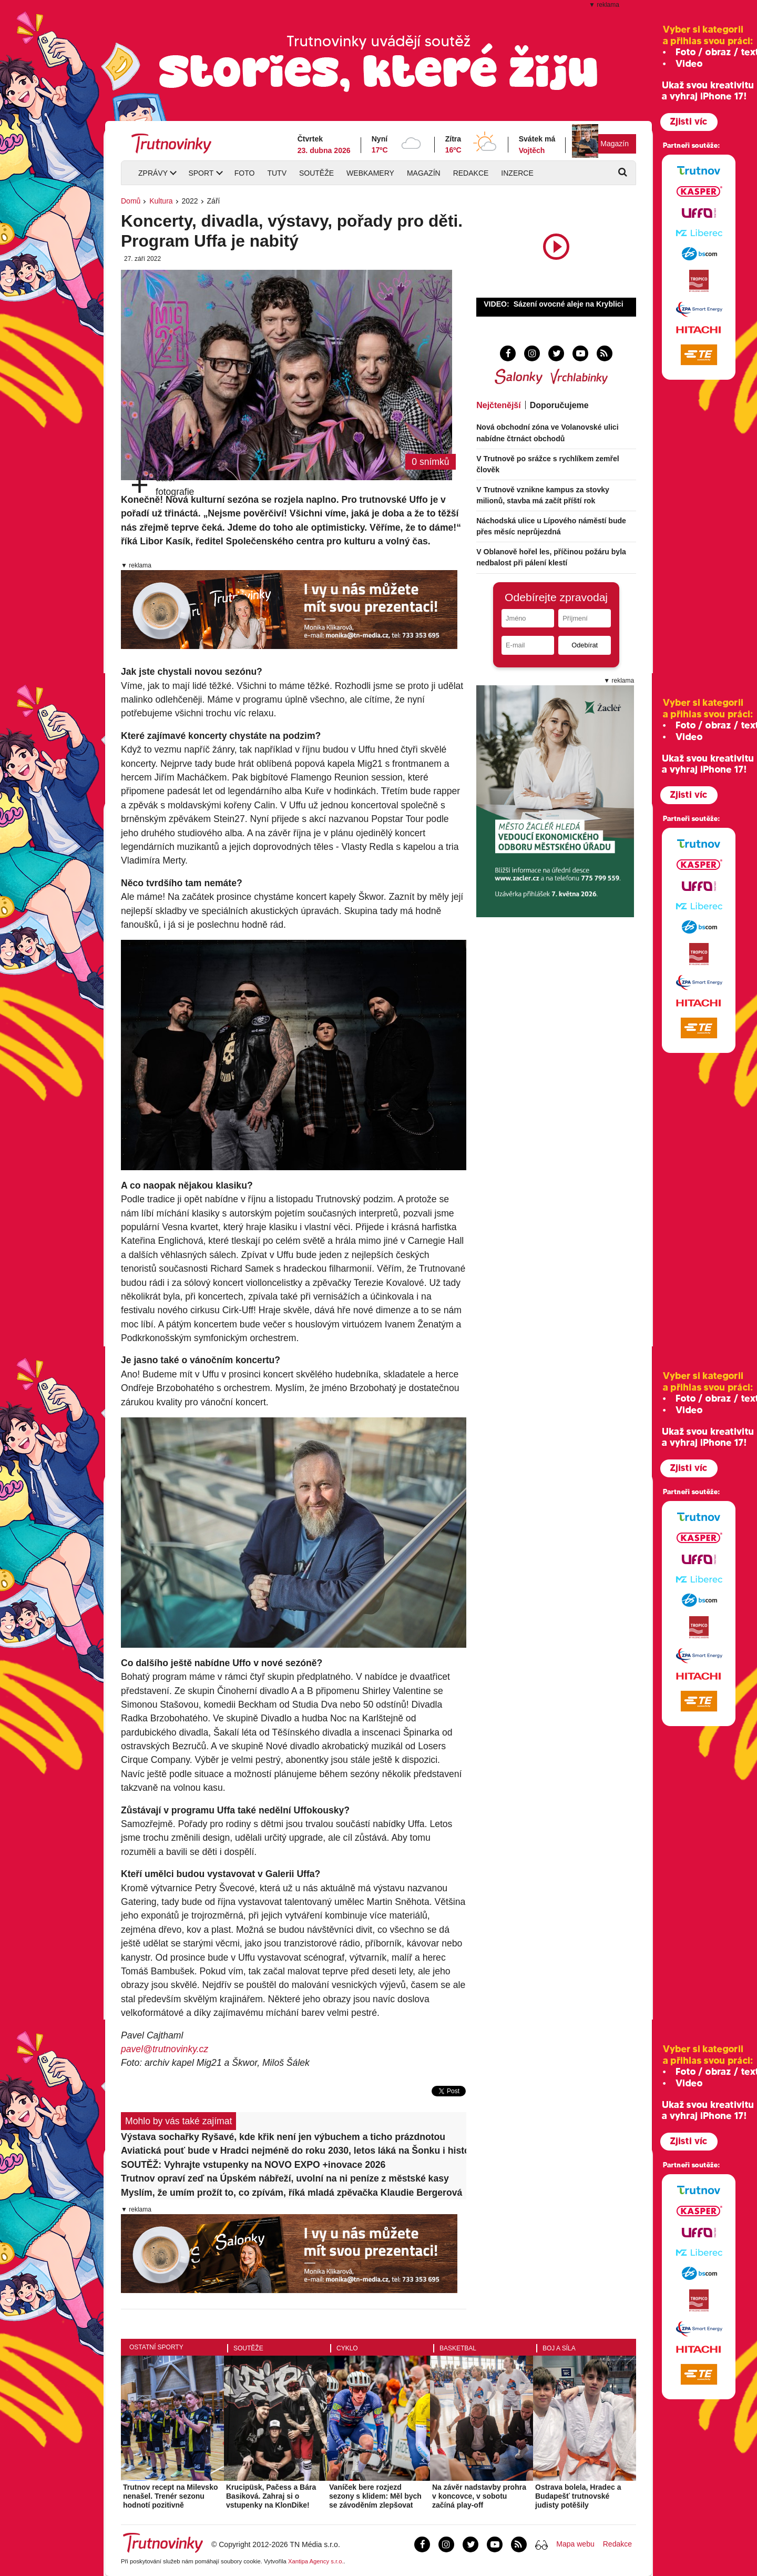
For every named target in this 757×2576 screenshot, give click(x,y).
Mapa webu (575, 2544)
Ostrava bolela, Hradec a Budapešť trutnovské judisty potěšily (578, 2496)
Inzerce (517, 173)
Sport (200, 173)
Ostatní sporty (156, 2347)
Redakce (471, 173)
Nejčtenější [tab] (498, 405)
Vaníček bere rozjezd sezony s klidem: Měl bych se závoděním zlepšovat (375, 2496)
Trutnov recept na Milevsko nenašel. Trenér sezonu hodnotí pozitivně (170, 2496)
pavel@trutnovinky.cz (164, 2049)
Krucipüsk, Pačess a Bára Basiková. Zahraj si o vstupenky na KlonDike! (271, 2496)
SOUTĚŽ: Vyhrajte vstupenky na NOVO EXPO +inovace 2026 (253, 2164)
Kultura (160, 201)
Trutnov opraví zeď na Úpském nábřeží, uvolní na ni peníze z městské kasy (285, 2178)
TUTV (277, 173)
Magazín (614, 143)
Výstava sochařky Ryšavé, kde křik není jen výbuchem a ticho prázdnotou (283, 2137)
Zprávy (153, 173)
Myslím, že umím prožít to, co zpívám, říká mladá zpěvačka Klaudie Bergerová (291, 2192)
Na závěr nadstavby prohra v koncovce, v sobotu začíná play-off (479, 2496)
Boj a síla (559, 2348)
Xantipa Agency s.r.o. (316, 2561)
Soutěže (316, 173)
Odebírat (584, 645)
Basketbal (457, 2348)
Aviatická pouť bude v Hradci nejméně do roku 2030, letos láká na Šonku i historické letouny (293, 2150)
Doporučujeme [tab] (559, 405)
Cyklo (347, 2348)
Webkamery (370, 173)
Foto (244, 173)
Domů (130, 201)
